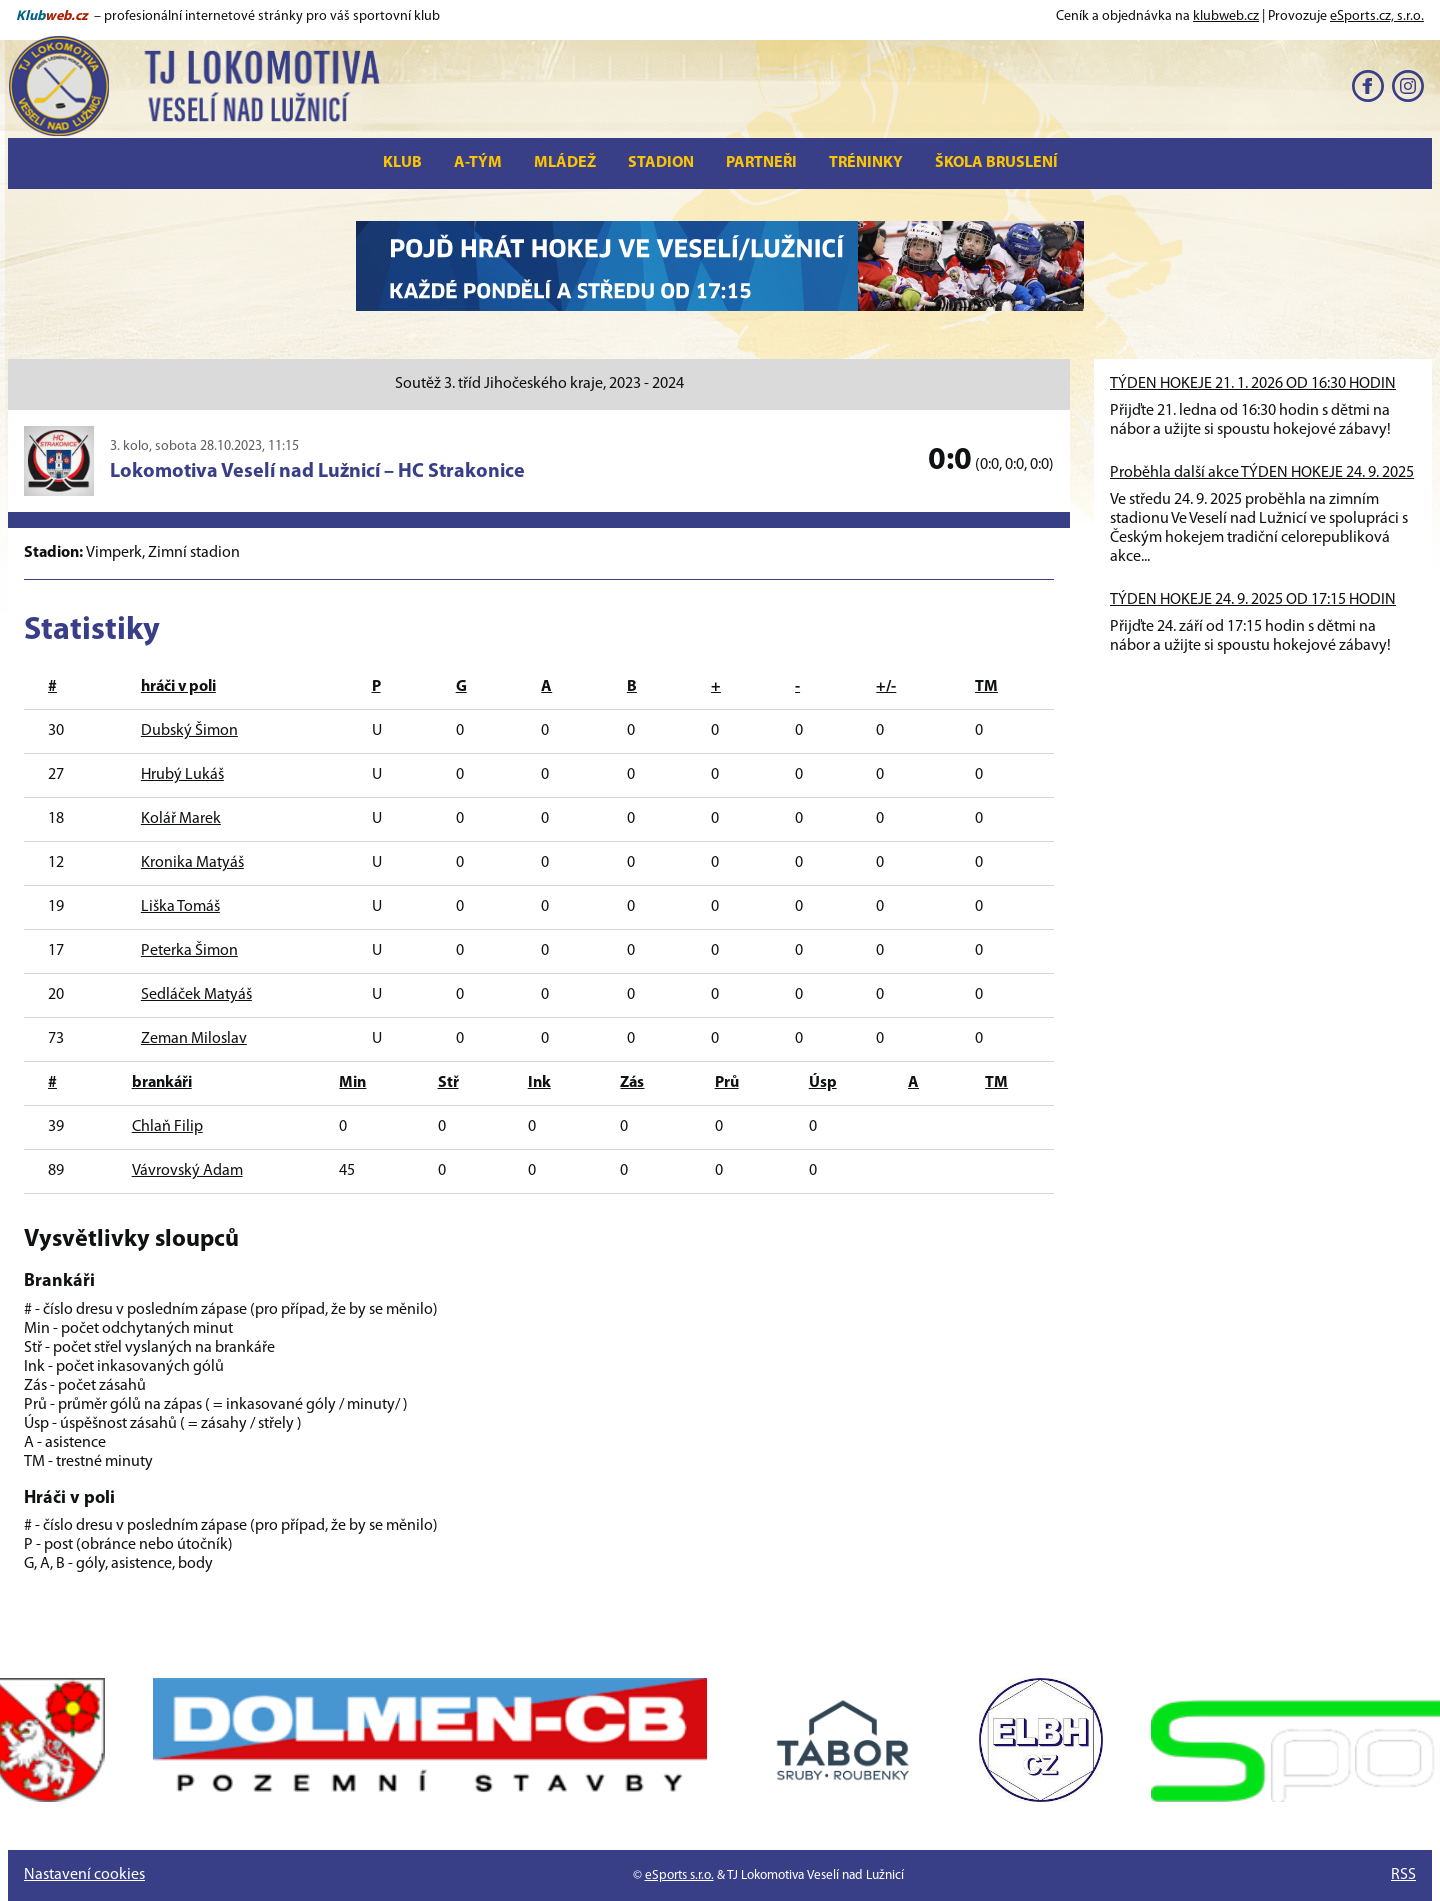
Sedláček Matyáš (196, 995)
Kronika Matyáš (192, 863)
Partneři (761, 163)
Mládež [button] (565, 163)
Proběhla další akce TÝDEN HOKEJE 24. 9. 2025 (1262, 473)
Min (352, 1083)
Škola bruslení (996, 163)
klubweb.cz (1226, 16)
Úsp (823, 1083)
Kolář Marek (181, 819)
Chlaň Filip (167, 1127)
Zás (632, 1083)
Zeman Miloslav (194, 1039)
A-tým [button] (478, 163)
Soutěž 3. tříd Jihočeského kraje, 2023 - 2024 (539, 384)
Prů (727, 1083)
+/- (886, 687)
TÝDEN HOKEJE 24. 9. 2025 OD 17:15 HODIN (1253, 600)
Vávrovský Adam (187, 1171)
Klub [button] (402, 163)
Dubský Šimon (189, 731)
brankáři (162, 1083)
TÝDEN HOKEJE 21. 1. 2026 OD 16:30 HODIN (1253, 384)
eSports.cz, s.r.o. (1377, 16)
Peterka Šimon (189, 951)
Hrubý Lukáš (182, 775)
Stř (448, 1083)
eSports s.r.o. (679, 1875)
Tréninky (866, 163)
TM (986, 687)
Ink (539, 1083)
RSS (1403, 1875)
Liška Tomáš (180, 907)
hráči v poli (178, 687)
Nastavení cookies (84, 1875)
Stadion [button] (661, 163)
